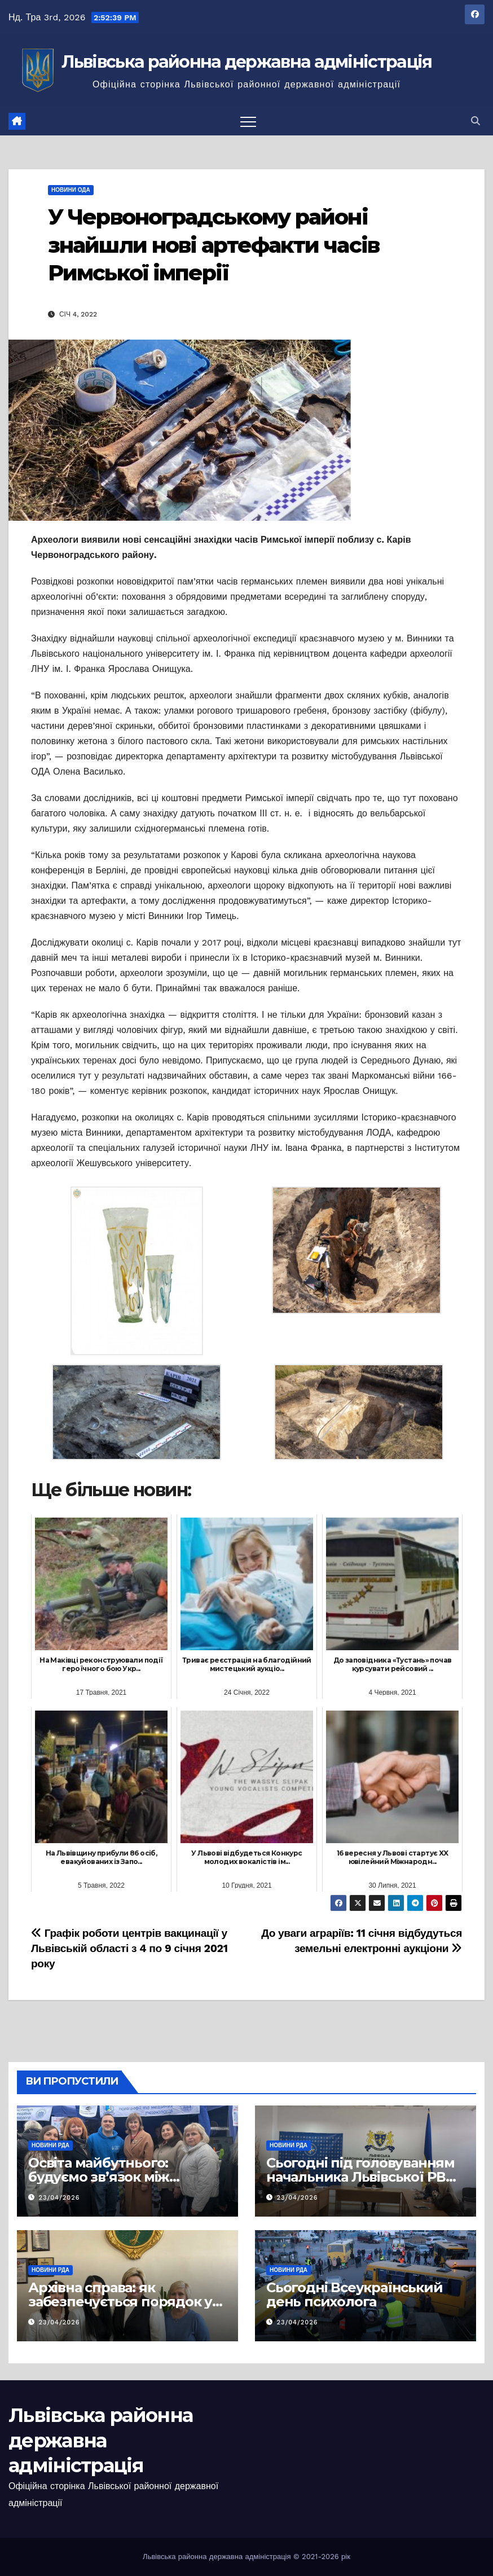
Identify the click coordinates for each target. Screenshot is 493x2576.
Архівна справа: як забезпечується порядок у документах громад (120, 2301)
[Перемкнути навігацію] (248, 121)
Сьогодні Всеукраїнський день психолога (354, 2294)
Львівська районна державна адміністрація (246, 61)
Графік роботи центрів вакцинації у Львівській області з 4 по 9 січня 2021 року (129, 1948)
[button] (475, 121)
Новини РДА (50, 2145)
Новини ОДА (70, 190)
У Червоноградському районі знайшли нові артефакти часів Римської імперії (213, 245)
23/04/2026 (59, 2197)
